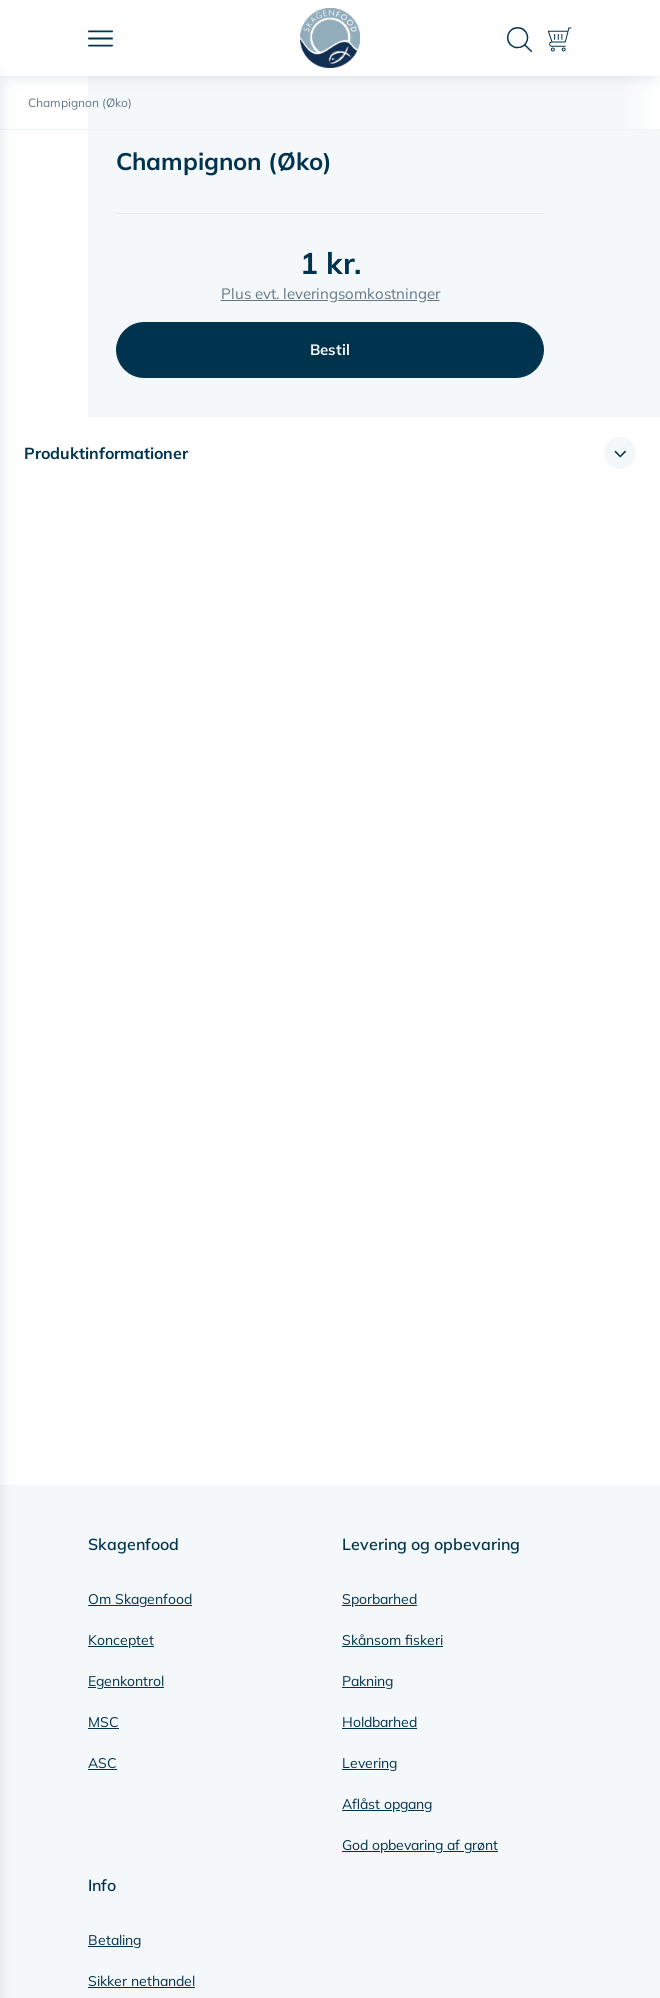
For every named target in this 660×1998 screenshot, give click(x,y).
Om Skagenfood (140, 1599)
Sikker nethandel (141, 1981)
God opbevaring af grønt (420, 1845)
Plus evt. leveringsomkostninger (330, 293)
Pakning (367, 1681)
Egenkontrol (126, 1681)
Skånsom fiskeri (392, 1640)
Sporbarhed (379, 1599)
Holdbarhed (379, 1722)
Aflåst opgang (387, 1804)
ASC (102, 1763)
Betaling (114, 1940)
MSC (103, 1722)
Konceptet (121, 1640)
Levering (369, 1763)
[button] (330, 453)
